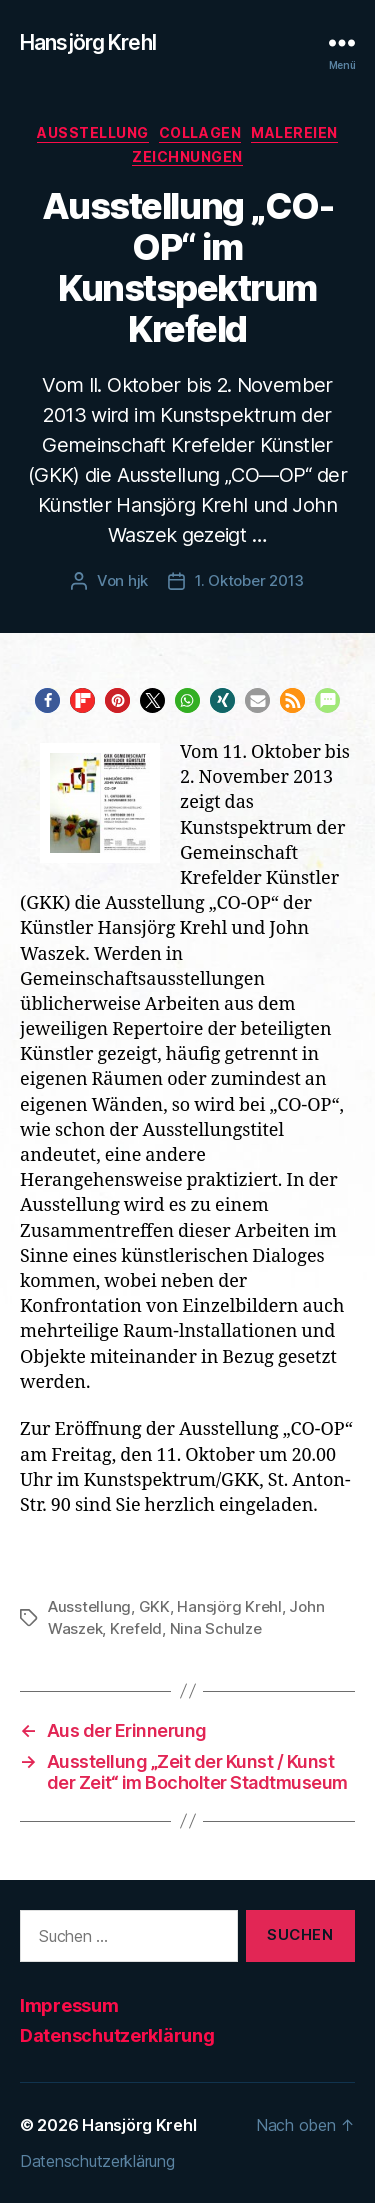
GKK (154, 1606)
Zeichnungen (187, 156)
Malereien (294, 132)
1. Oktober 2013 (249, 580)
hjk (138, 580)
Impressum (69, 2005)
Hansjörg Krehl (88, 42)
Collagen (200, 132)
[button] (47, 700)
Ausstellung (93, 132)
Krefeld (136, 1628)
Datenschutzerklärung (117, 2035)
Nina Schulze (216, 1628)
